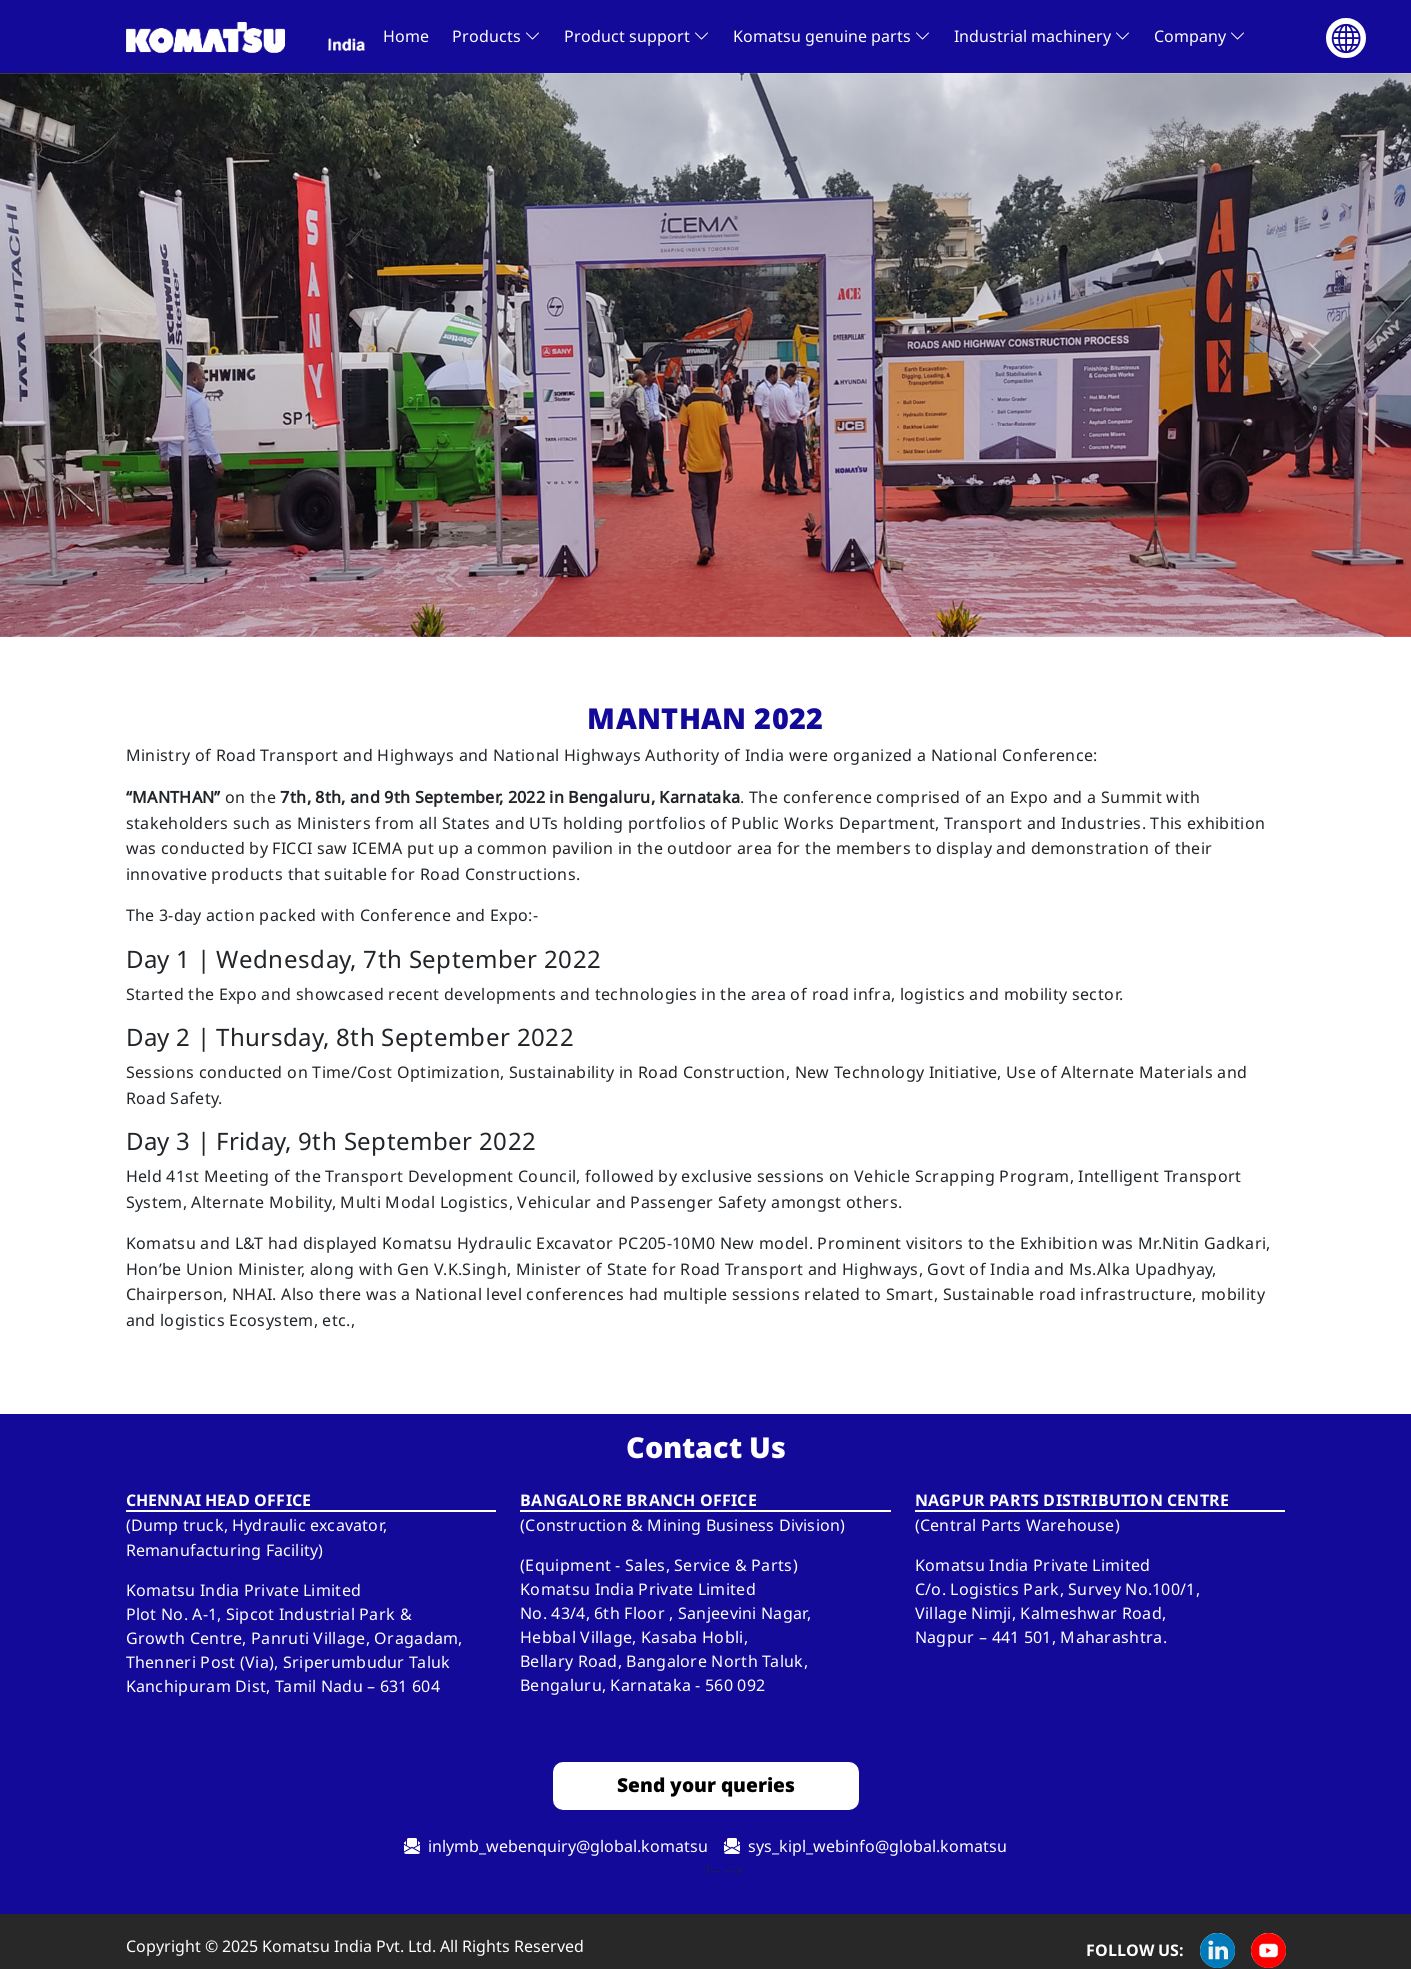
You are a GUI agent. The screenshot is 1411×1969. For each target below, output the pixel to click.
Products (496, 36)
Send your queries (706, 1784)
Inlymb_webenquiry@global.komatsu (568, 1846)
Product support (637, 36)
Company (1200, 36)
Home (406, 36)
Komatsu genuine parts (832, 36)
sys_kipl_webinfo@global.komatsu (877, 1846)
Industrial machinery (1042, 36)
